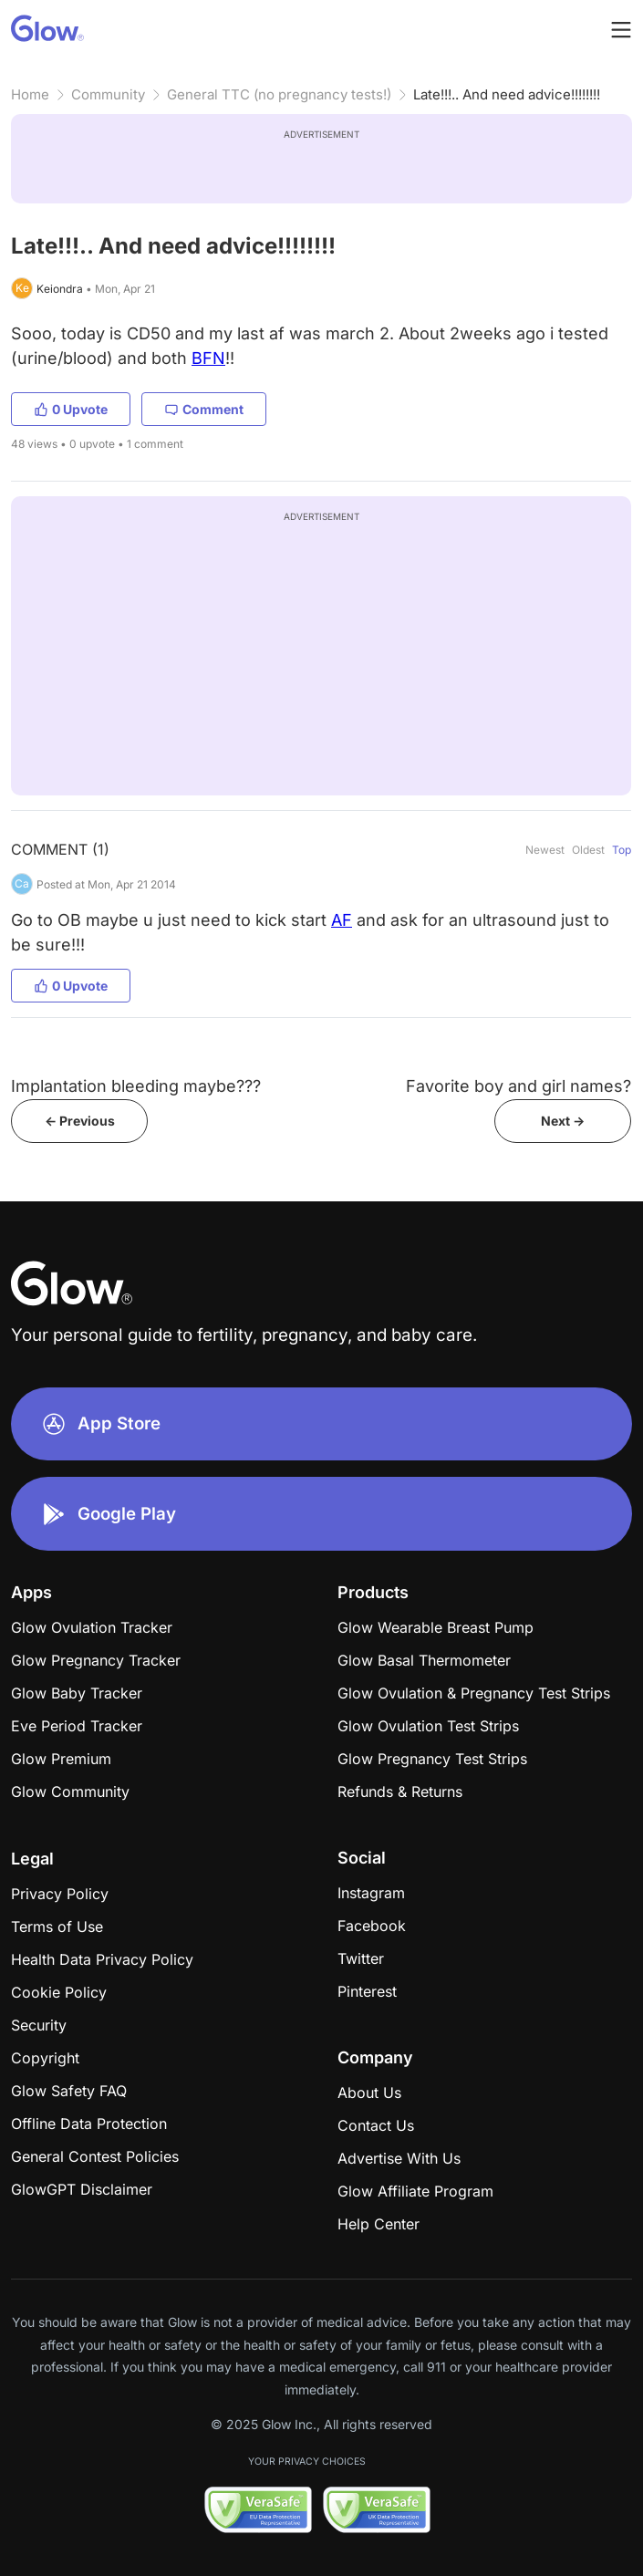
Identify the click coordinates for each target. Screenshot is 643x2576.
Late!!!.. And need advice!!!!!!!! (506, 94)
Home (30, 94)
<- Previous (80, 1120)
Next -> (563, 1120)
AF (341, 920)
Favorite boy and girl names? (518, 1086)
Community (108, 94)
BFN (208, 358)
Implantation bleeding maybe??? (136, 1086)
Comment (204, 409)
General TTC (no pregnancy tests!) (279, 94)
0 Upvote (71, 409)
